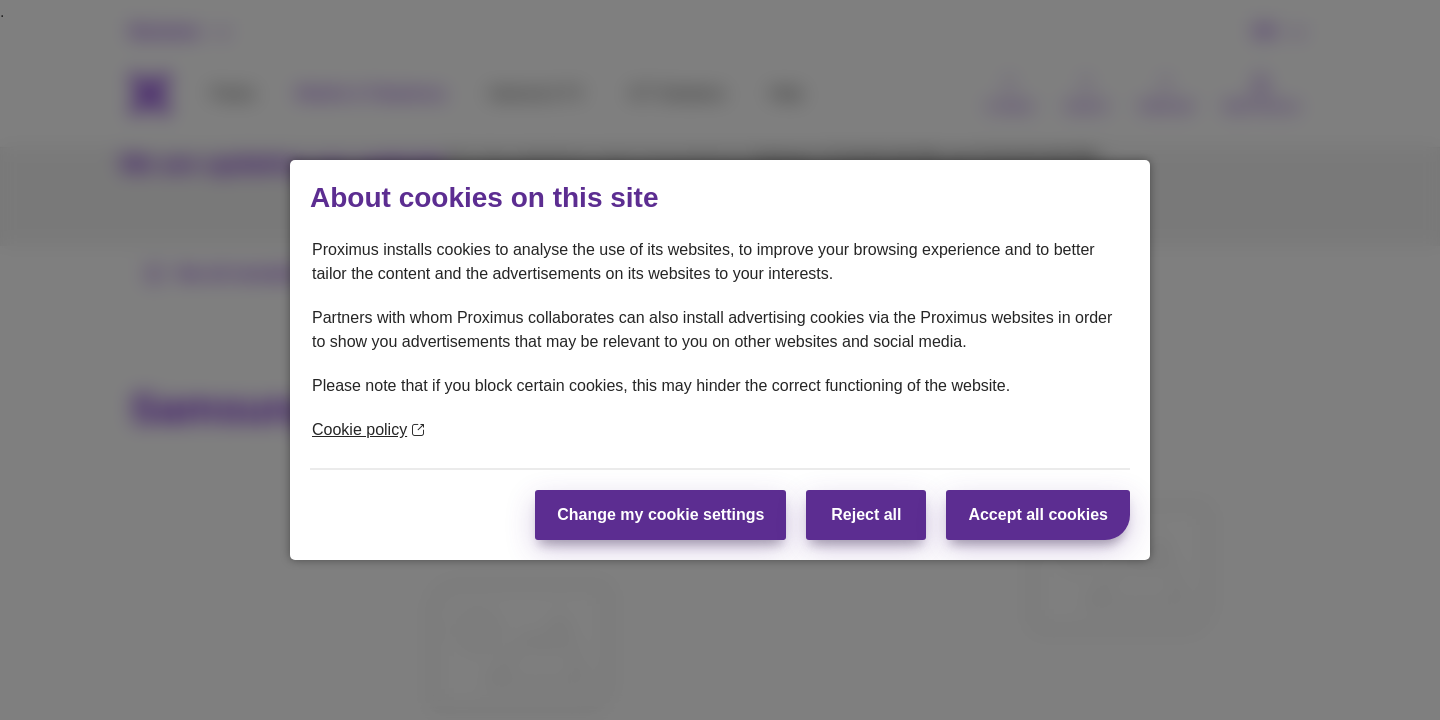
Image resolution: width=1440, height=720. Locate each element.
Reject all (866, 514)
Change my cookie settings (660, 514)
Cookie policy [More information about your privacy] (368, 429)
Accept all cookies (1038, 514)
